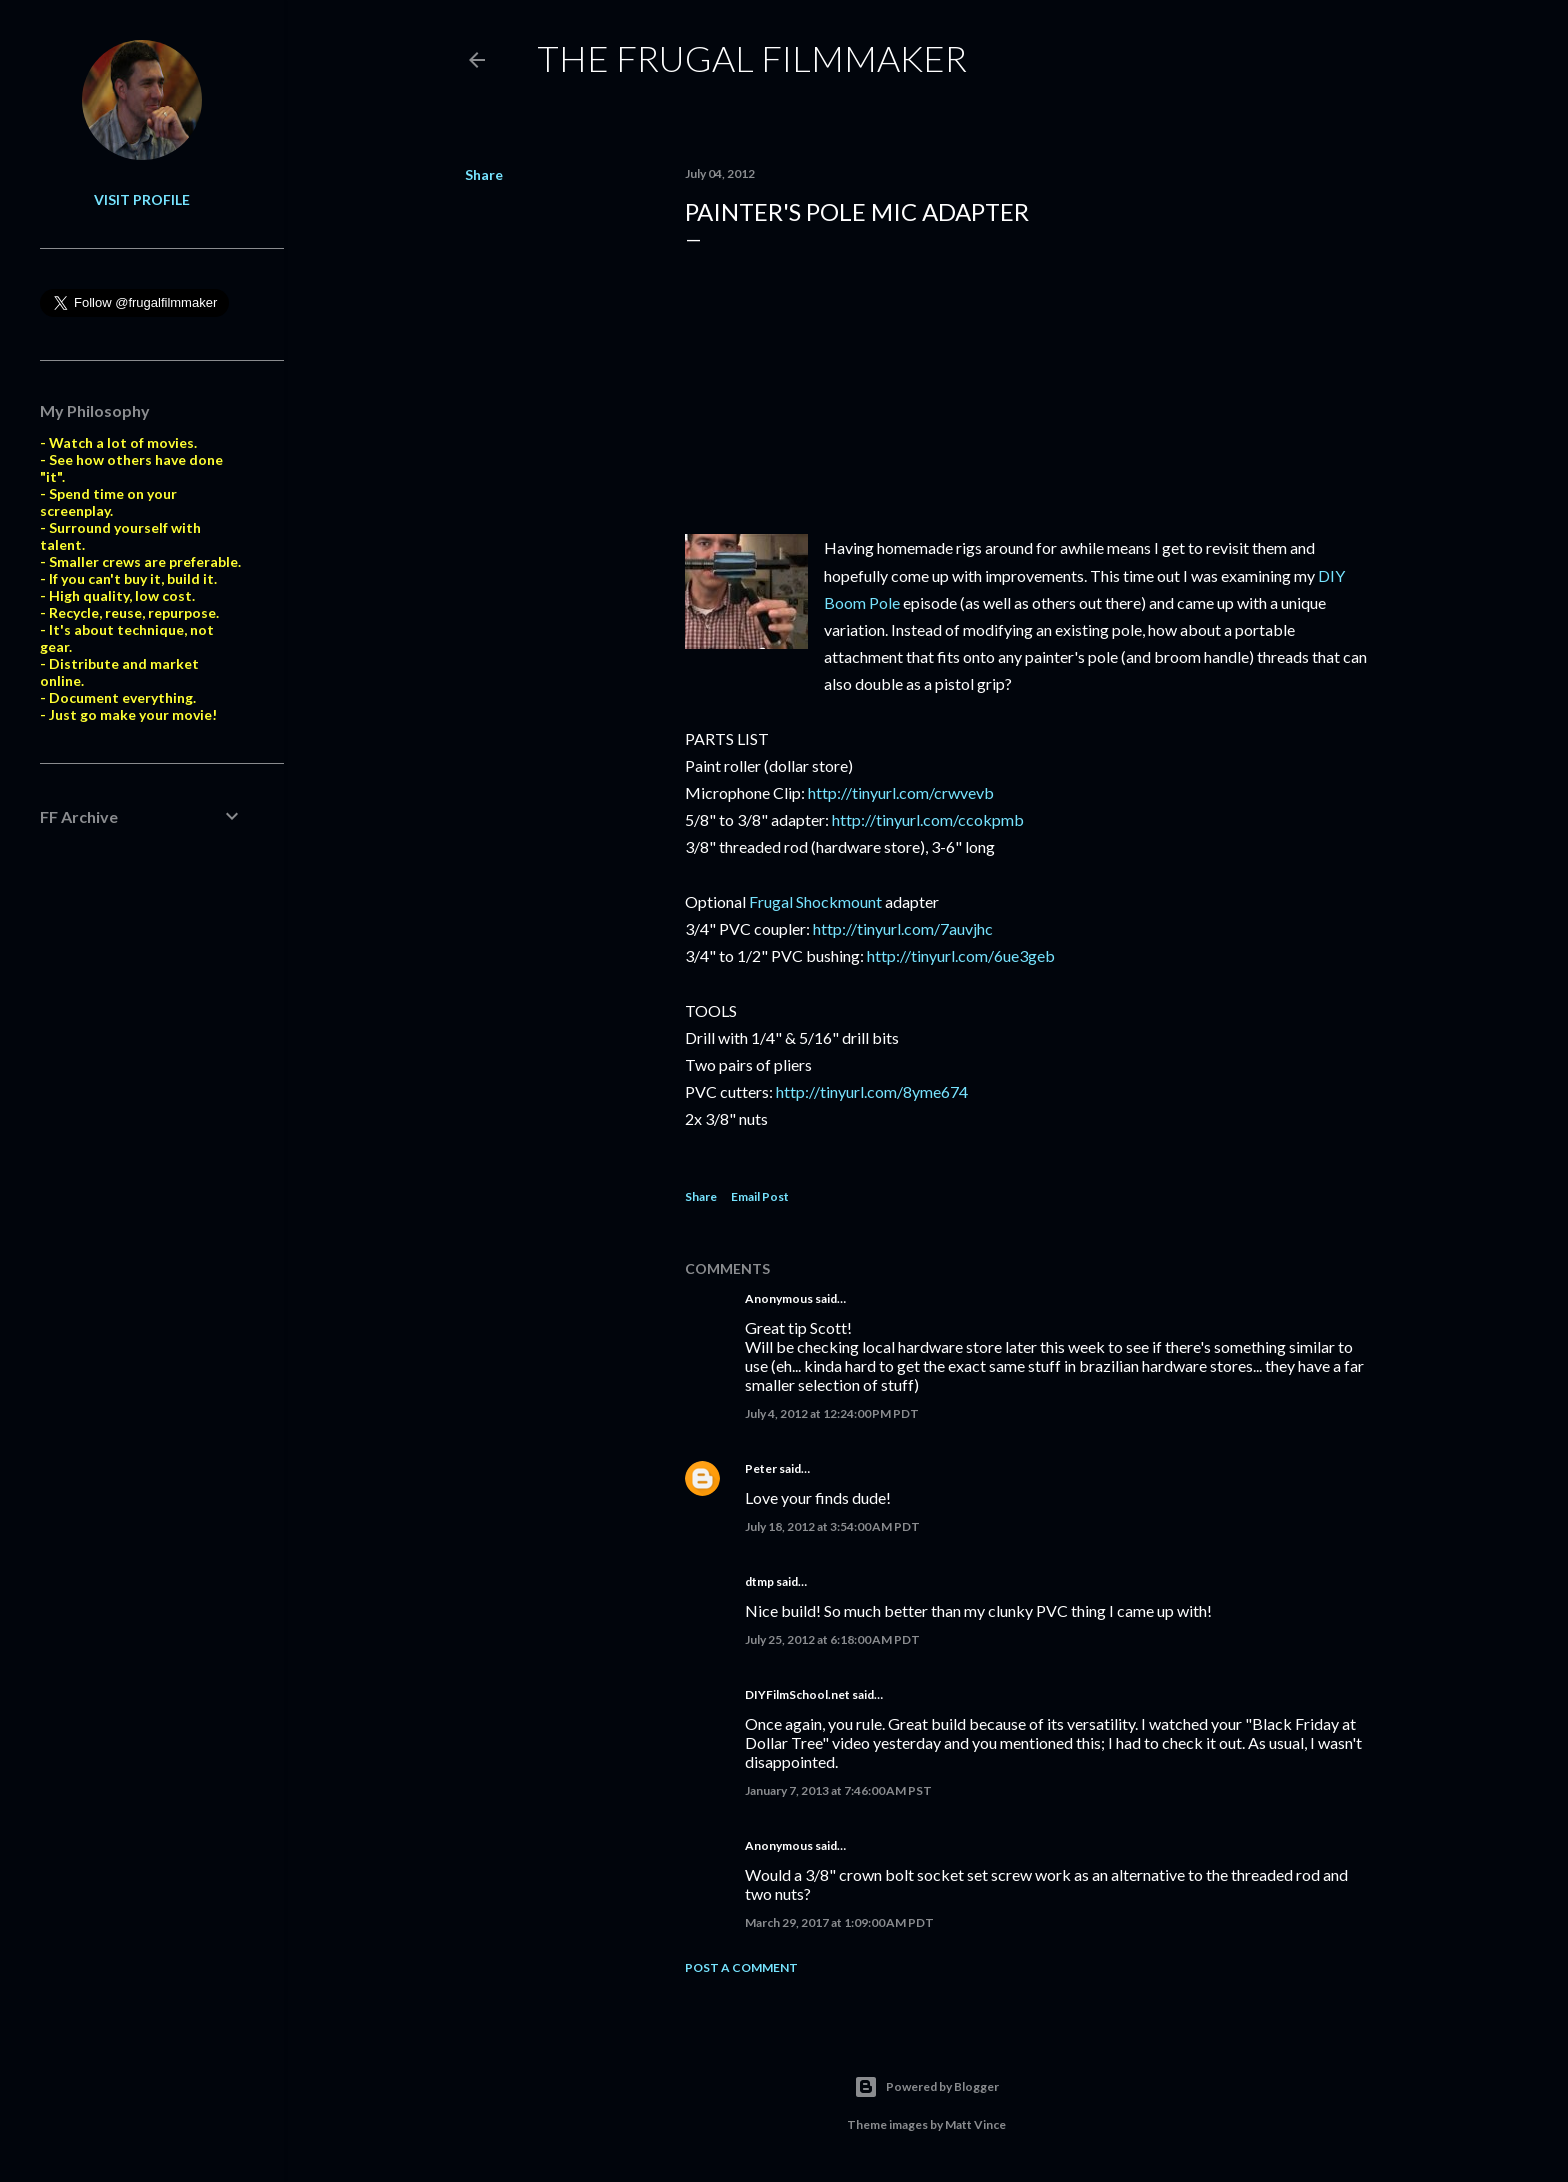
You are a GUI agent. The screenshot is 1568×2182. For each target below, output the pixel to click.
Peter (761, 1468)
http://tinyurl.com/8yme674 (872, 1091)
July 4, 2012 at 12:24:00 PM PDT (832, 1413)
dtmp (759, 1581)
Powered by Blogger (926, 2087)
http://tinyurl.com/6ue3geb (961, 955)
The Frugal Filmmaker (752, 58)
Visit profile (142, 199)
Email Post (760, 1196)
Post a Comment (741, 1967)
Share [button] (484, 174)
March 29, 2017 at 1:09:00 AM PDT (839, 1922)
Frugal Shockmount (815, 901)
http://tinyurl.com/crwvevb (901, 792)
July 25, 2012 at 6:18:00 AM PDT (832, 1639)
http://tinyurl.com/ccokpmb (928, 819)
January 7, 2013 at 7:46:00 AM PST (838, 1790)
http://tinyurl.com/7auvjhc (903, 928)
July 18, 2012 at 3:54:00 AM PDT (832, 1526)
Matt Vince (975, 2124)
